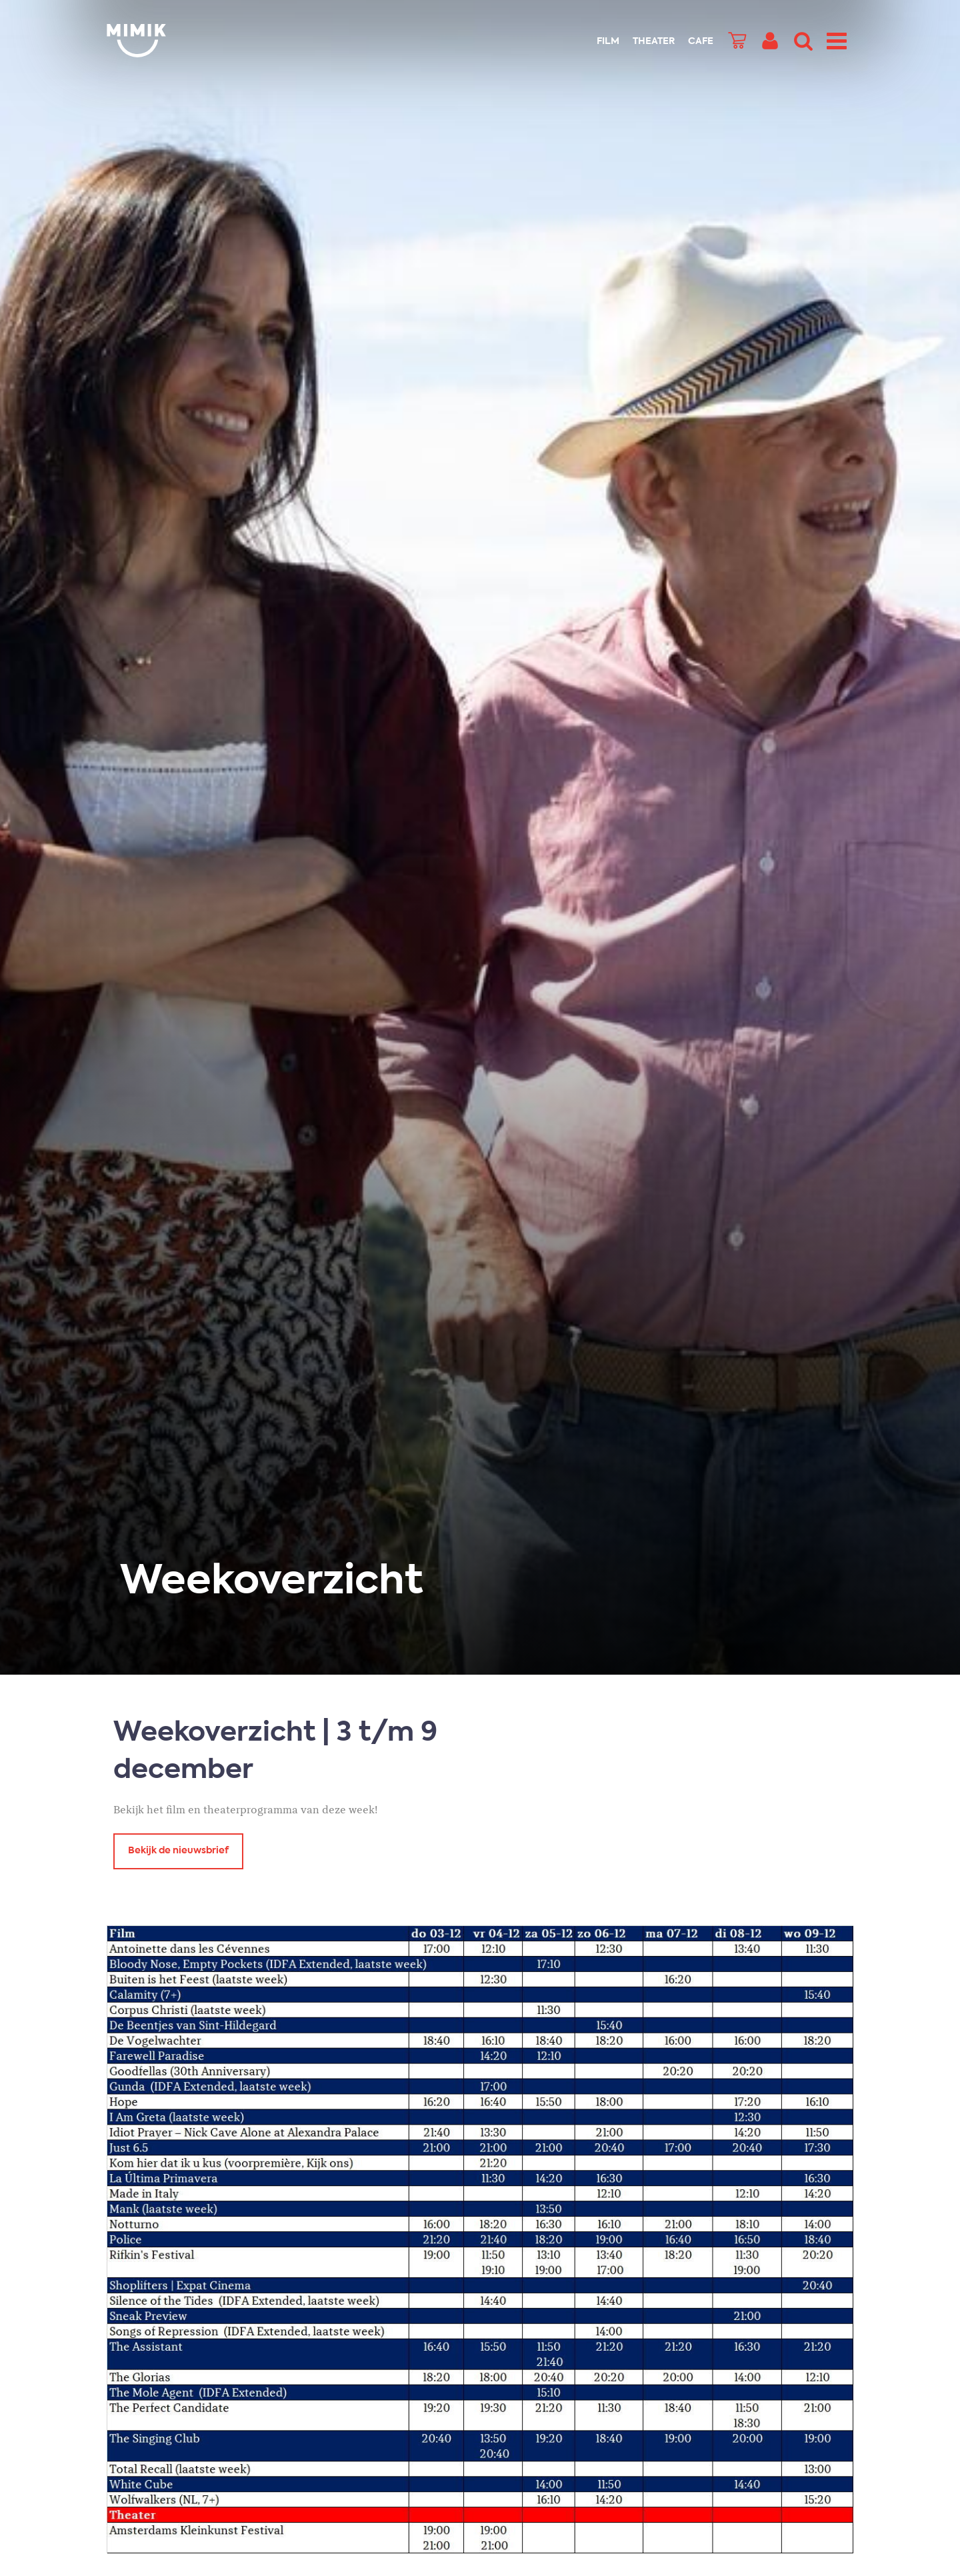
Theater (654, 41)
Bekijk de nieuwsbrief (178, 1850)
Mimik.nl (160, 40)
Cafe (700, 41)
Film (608, 41)
